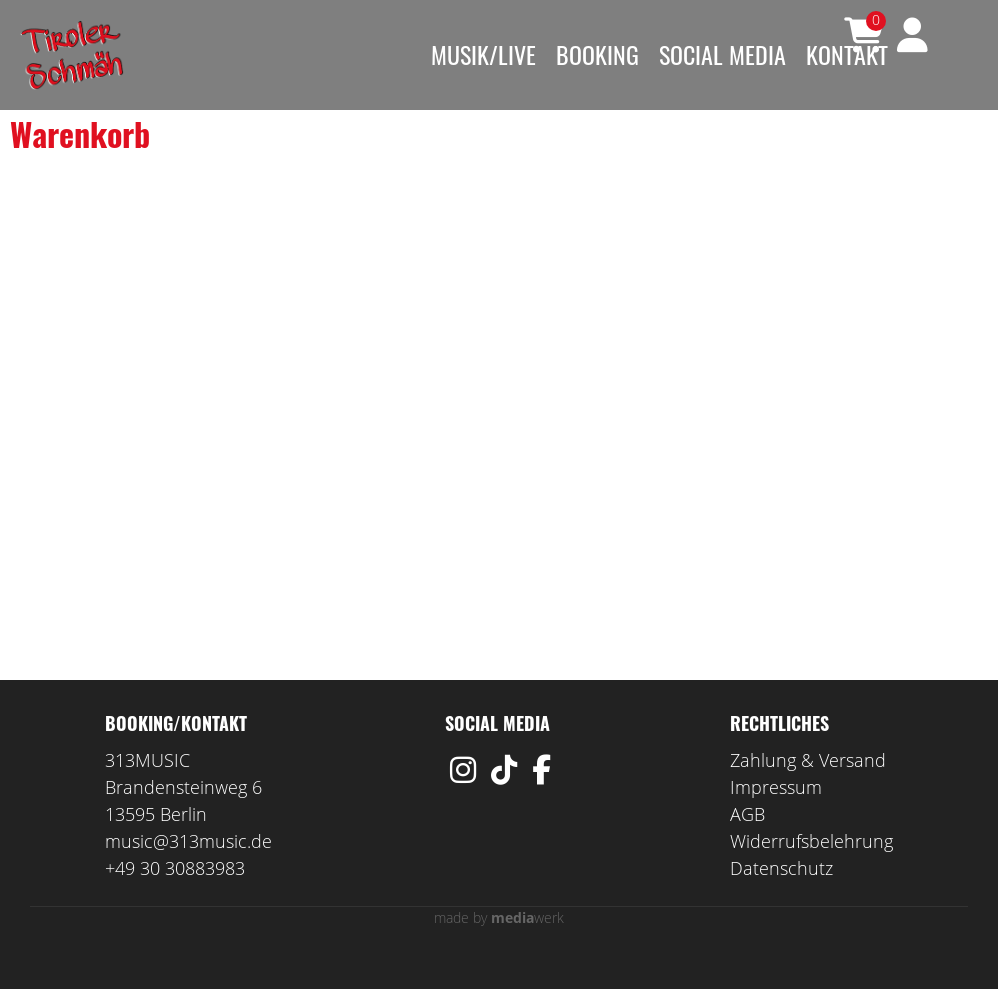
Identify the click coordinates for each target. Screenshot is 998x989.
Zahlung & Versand (808, 790)
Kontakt (847, 54)
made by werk (499, 947)
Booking (597, 54)
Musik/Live (483, 54)
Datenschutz (781, 898)
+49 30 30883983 (175, 898)
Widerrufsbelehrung (811, 871)
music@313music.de (188, 871)
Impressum (776, 817)
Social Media (722, 54)
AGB (747, 844)
